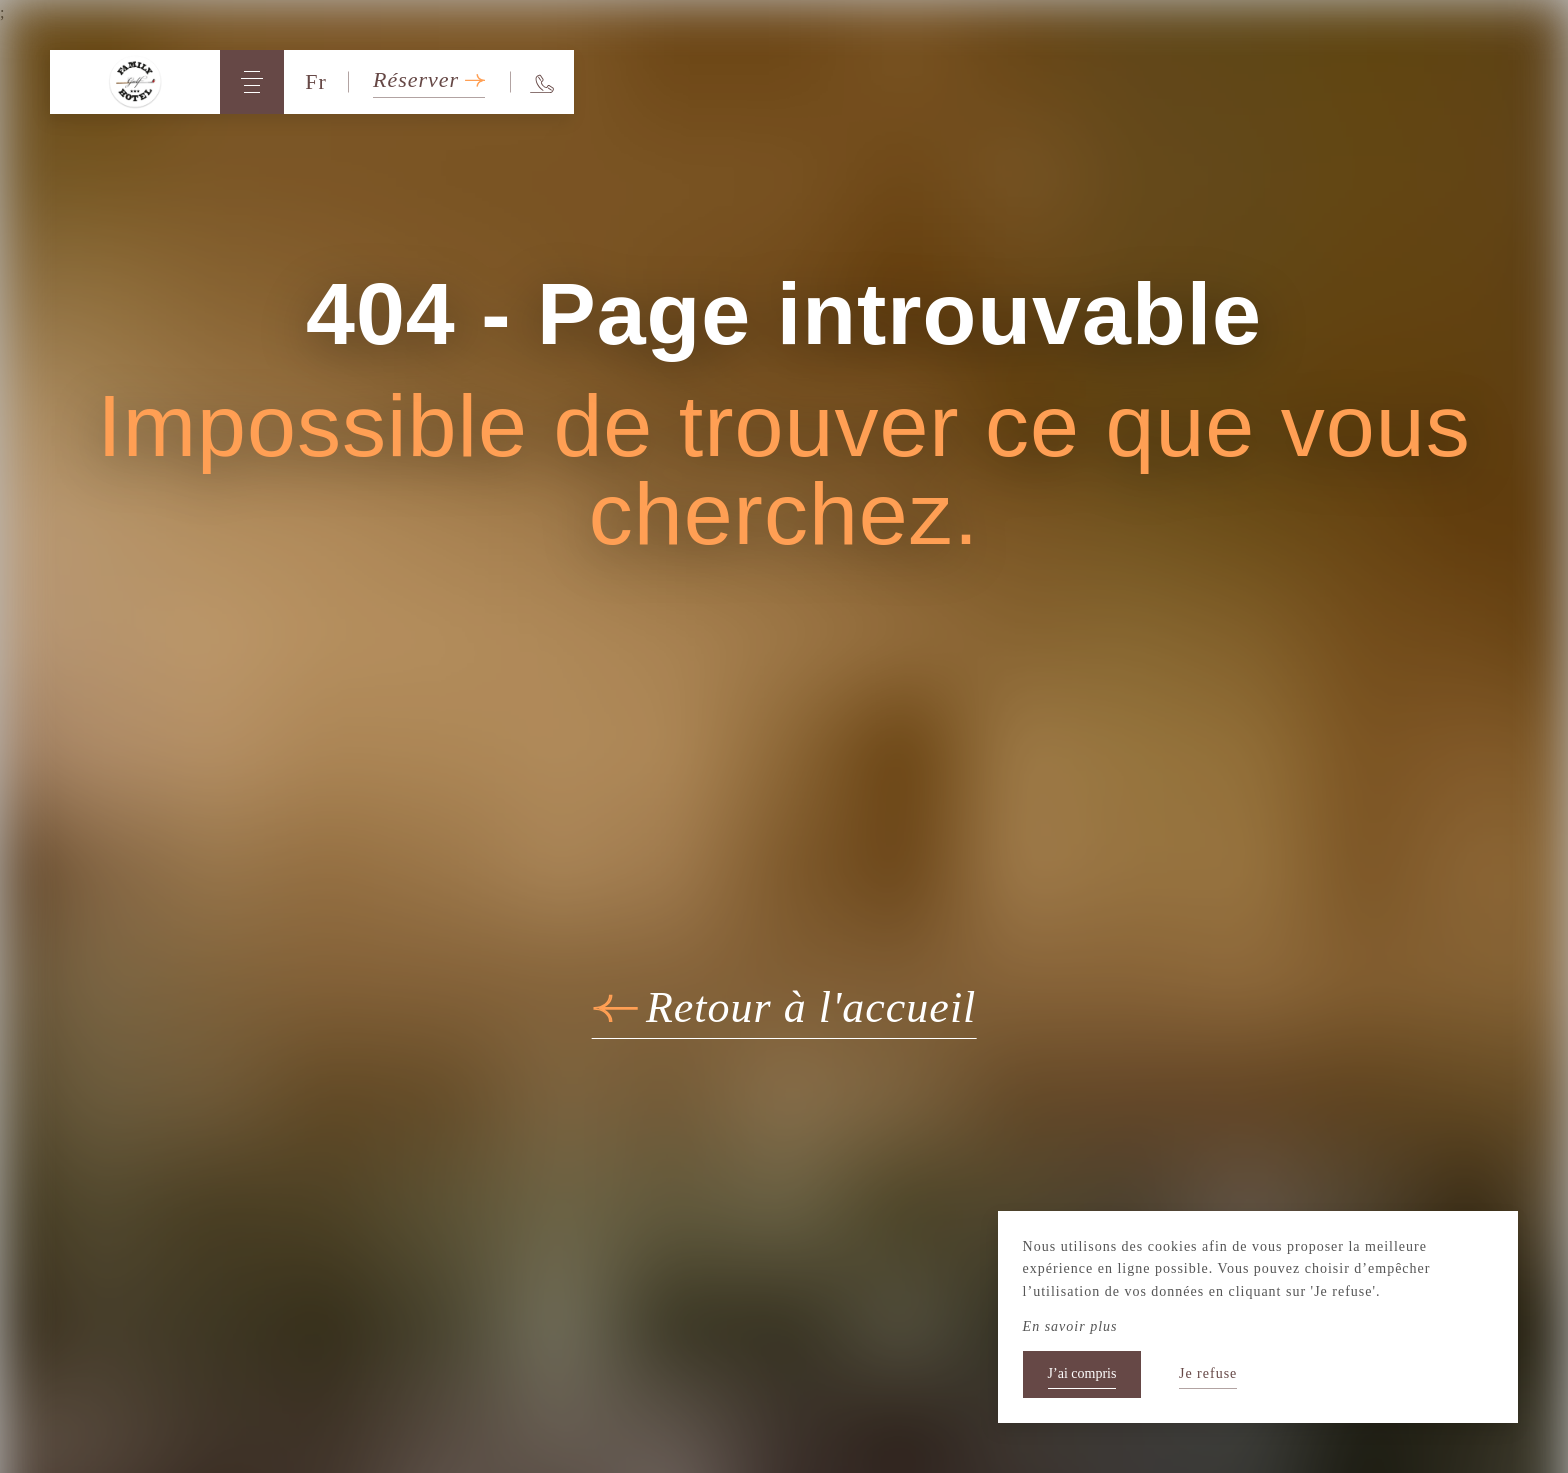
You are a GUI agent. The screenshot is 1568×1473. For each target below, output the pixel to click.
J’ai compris (1082, 1373)
